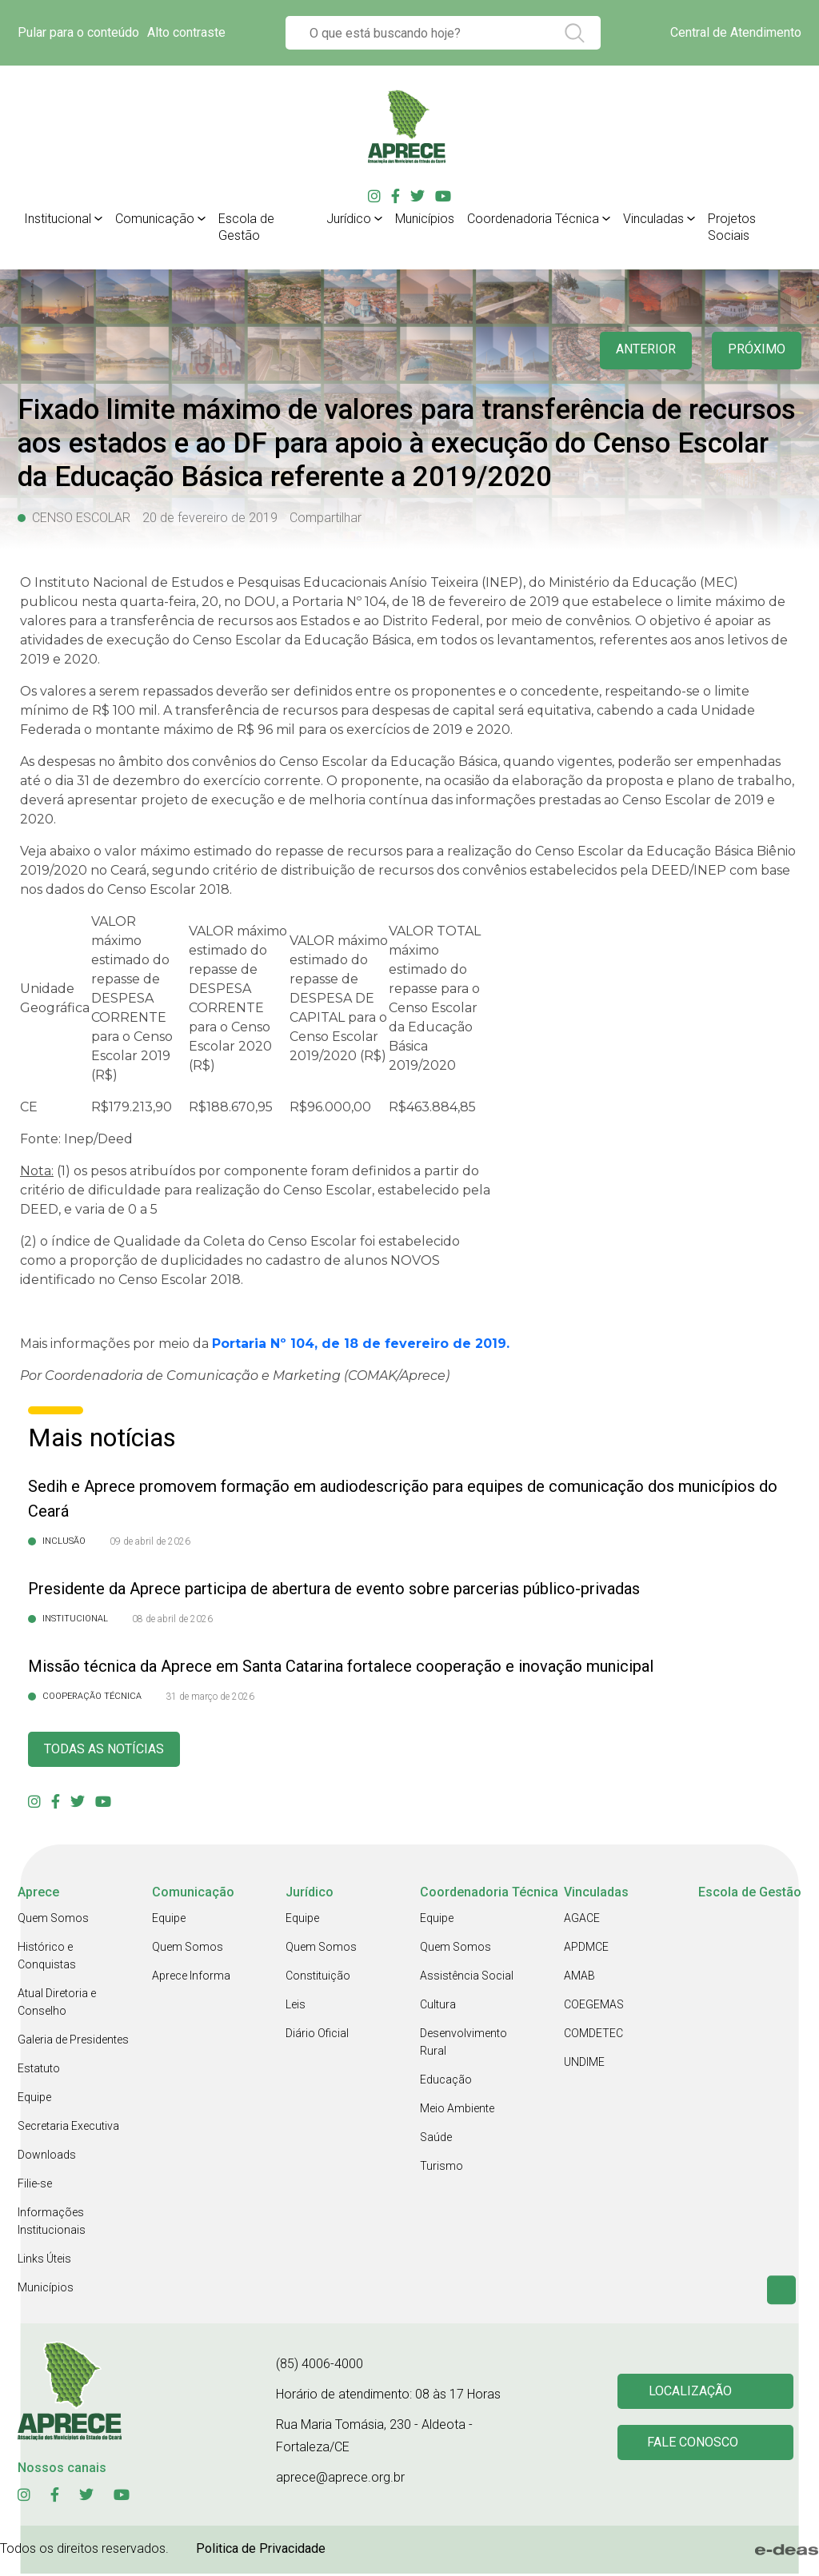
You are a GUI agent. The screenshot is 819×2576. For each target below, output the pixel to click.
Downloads (47, 2157)
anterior (638, 350)
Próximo (754, 350)
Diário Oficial (317, 2035)
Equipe (34, 2099)
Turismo (441, 2168)
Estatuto (39, 2070)
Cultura (438, 2006)
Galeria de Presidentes (73, 2042)
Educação (446, 2082)
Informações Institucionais (52, 2223)
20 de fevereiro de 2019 (210, 517)
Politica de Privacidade (261, 2550)
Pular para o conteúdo (78, 32)
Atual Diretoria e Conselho (57, 2004)
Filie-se (35, 2185)
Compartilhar (326, 517)
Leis (296, 2006)
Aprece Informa (191, 1978)
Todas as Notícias (110, 1750)
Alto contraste (186, 32)
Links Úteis (44, 2261)
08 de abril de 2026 (172, 1619)
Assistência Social (466, 1978)
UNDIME (584, 2064)
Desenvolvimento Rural (463, 2044)
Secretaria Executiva (68, 2128)
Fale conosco (695, 2446)
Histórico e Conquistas (47, 1958)
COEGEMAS (594, 2006)
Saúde (436, 2139)
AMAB (579, 1978)
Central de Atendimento (735, 32)
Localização (692, 2392)
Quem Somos (53, 1920)
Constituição (318, 1978)
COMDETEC (593, 2035)
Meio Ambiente (457, 2110)
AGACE (582, 1920)
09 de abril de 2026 (150, 1541)
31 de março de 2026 (210, 1696)
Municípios (46, 2289)
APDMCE (586, 1949)
